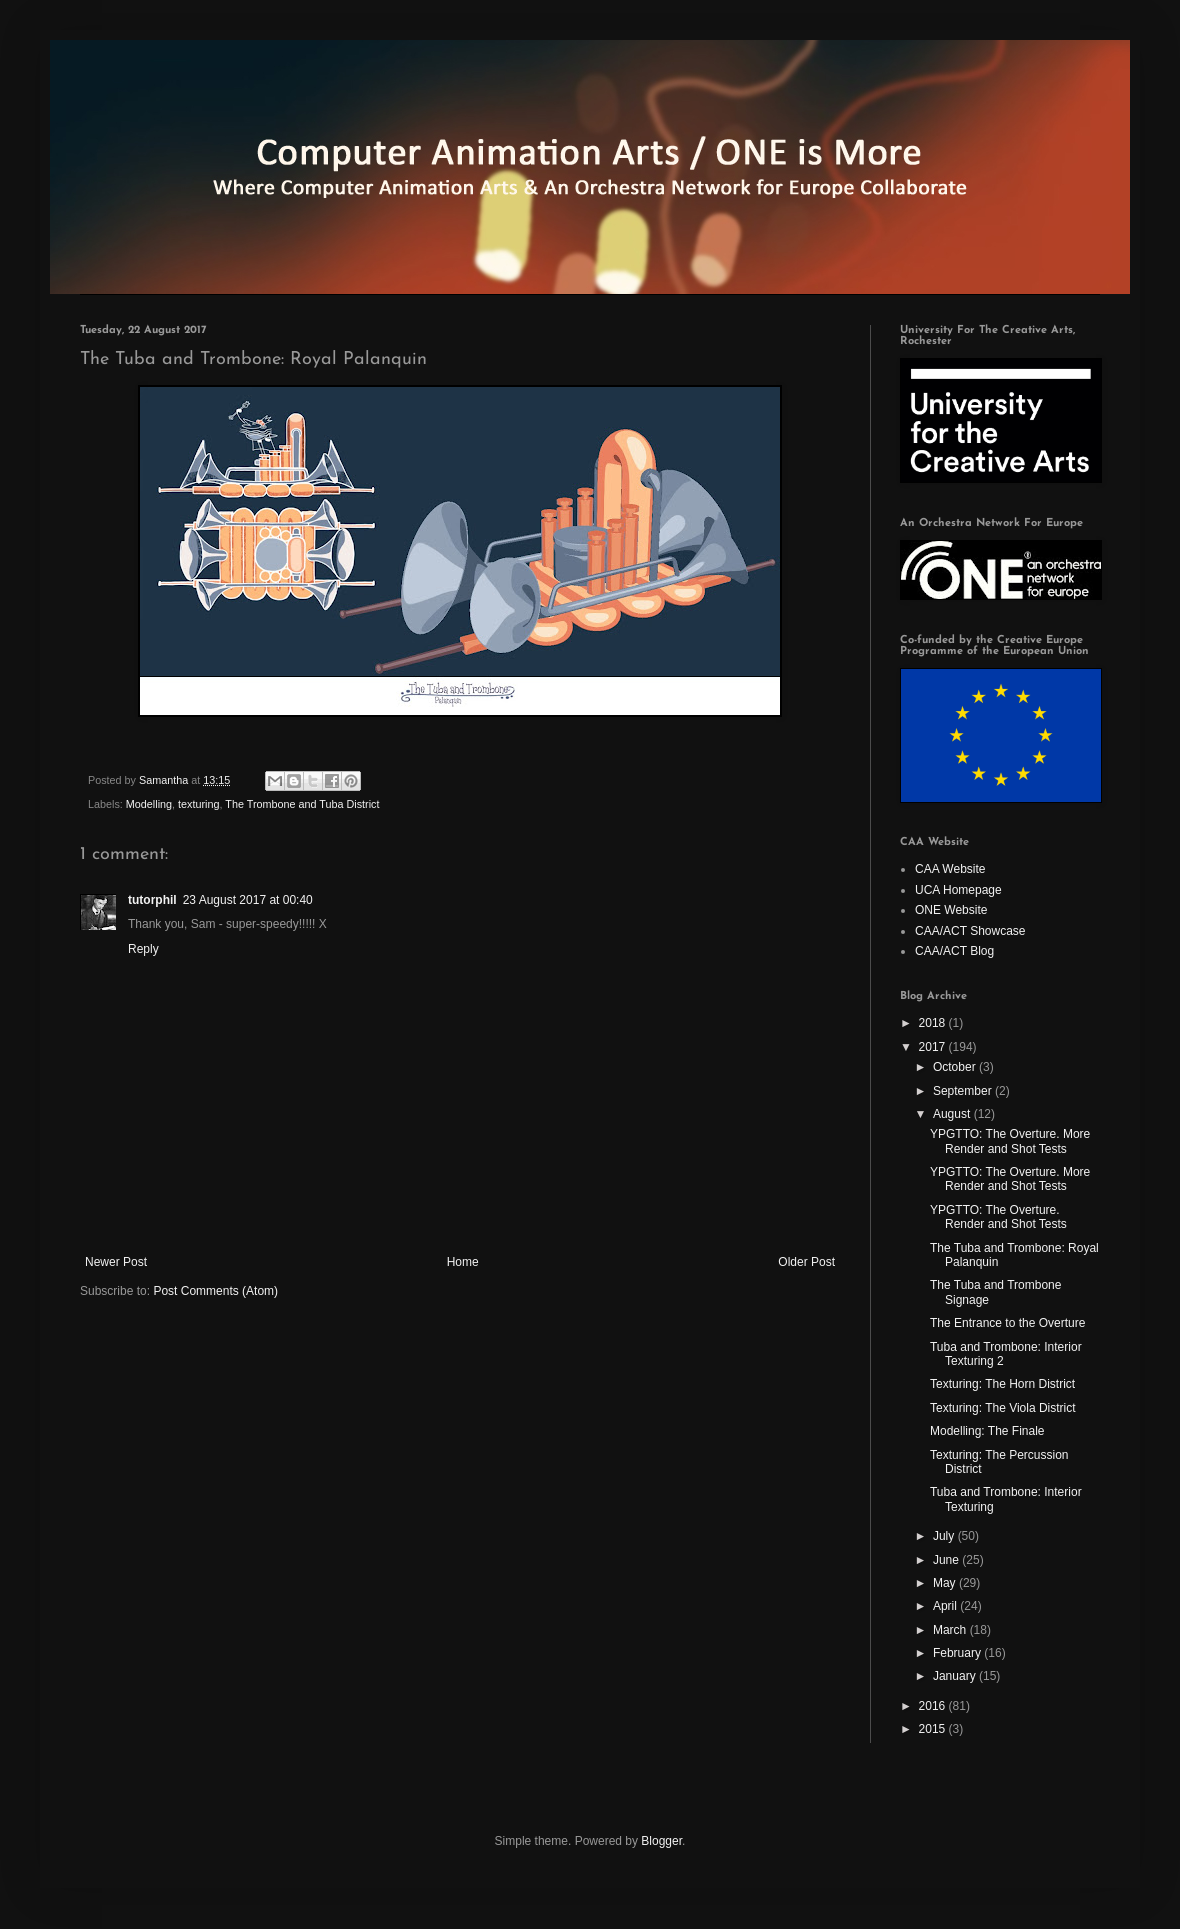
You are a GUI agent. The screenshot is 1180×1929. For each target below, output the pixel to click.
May (946, 1583)
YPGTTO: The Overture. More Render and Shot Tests (1010, 1141)
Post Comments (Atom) (215, 1291)
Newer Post (116, 1262)
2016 (934, 1706)
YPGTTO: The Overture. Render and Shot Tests (998, 1217)
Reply (143, 949)
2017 (934, 1047)
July (945, 1536)
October (956, 1067)
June (947, 1560)
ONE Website (951, 910)
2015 (934, 1729)
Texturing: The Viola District (1003, 1408)
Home (463, 1262)
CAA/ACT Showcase (970, 931)
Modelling (149, 804)
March (951, 1630)
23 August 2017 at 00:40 (248, 900)
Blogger (661, 1841)
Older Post (806, 1262)
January (956, 1676)
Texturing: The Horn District (1002, 1384)
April (946, 1606)
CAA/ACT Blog (954, 951)
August (953, 1114)
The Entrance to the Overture (1007, 1323)
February (958, 1653)
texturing (198, 804)
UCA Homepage (958, 890)
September (964, 1091)
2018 (934, 1023)
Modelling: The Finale (987, 1431)
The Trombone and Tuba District (302, 804)
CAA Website (950, 869)
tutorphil (152, 900)
